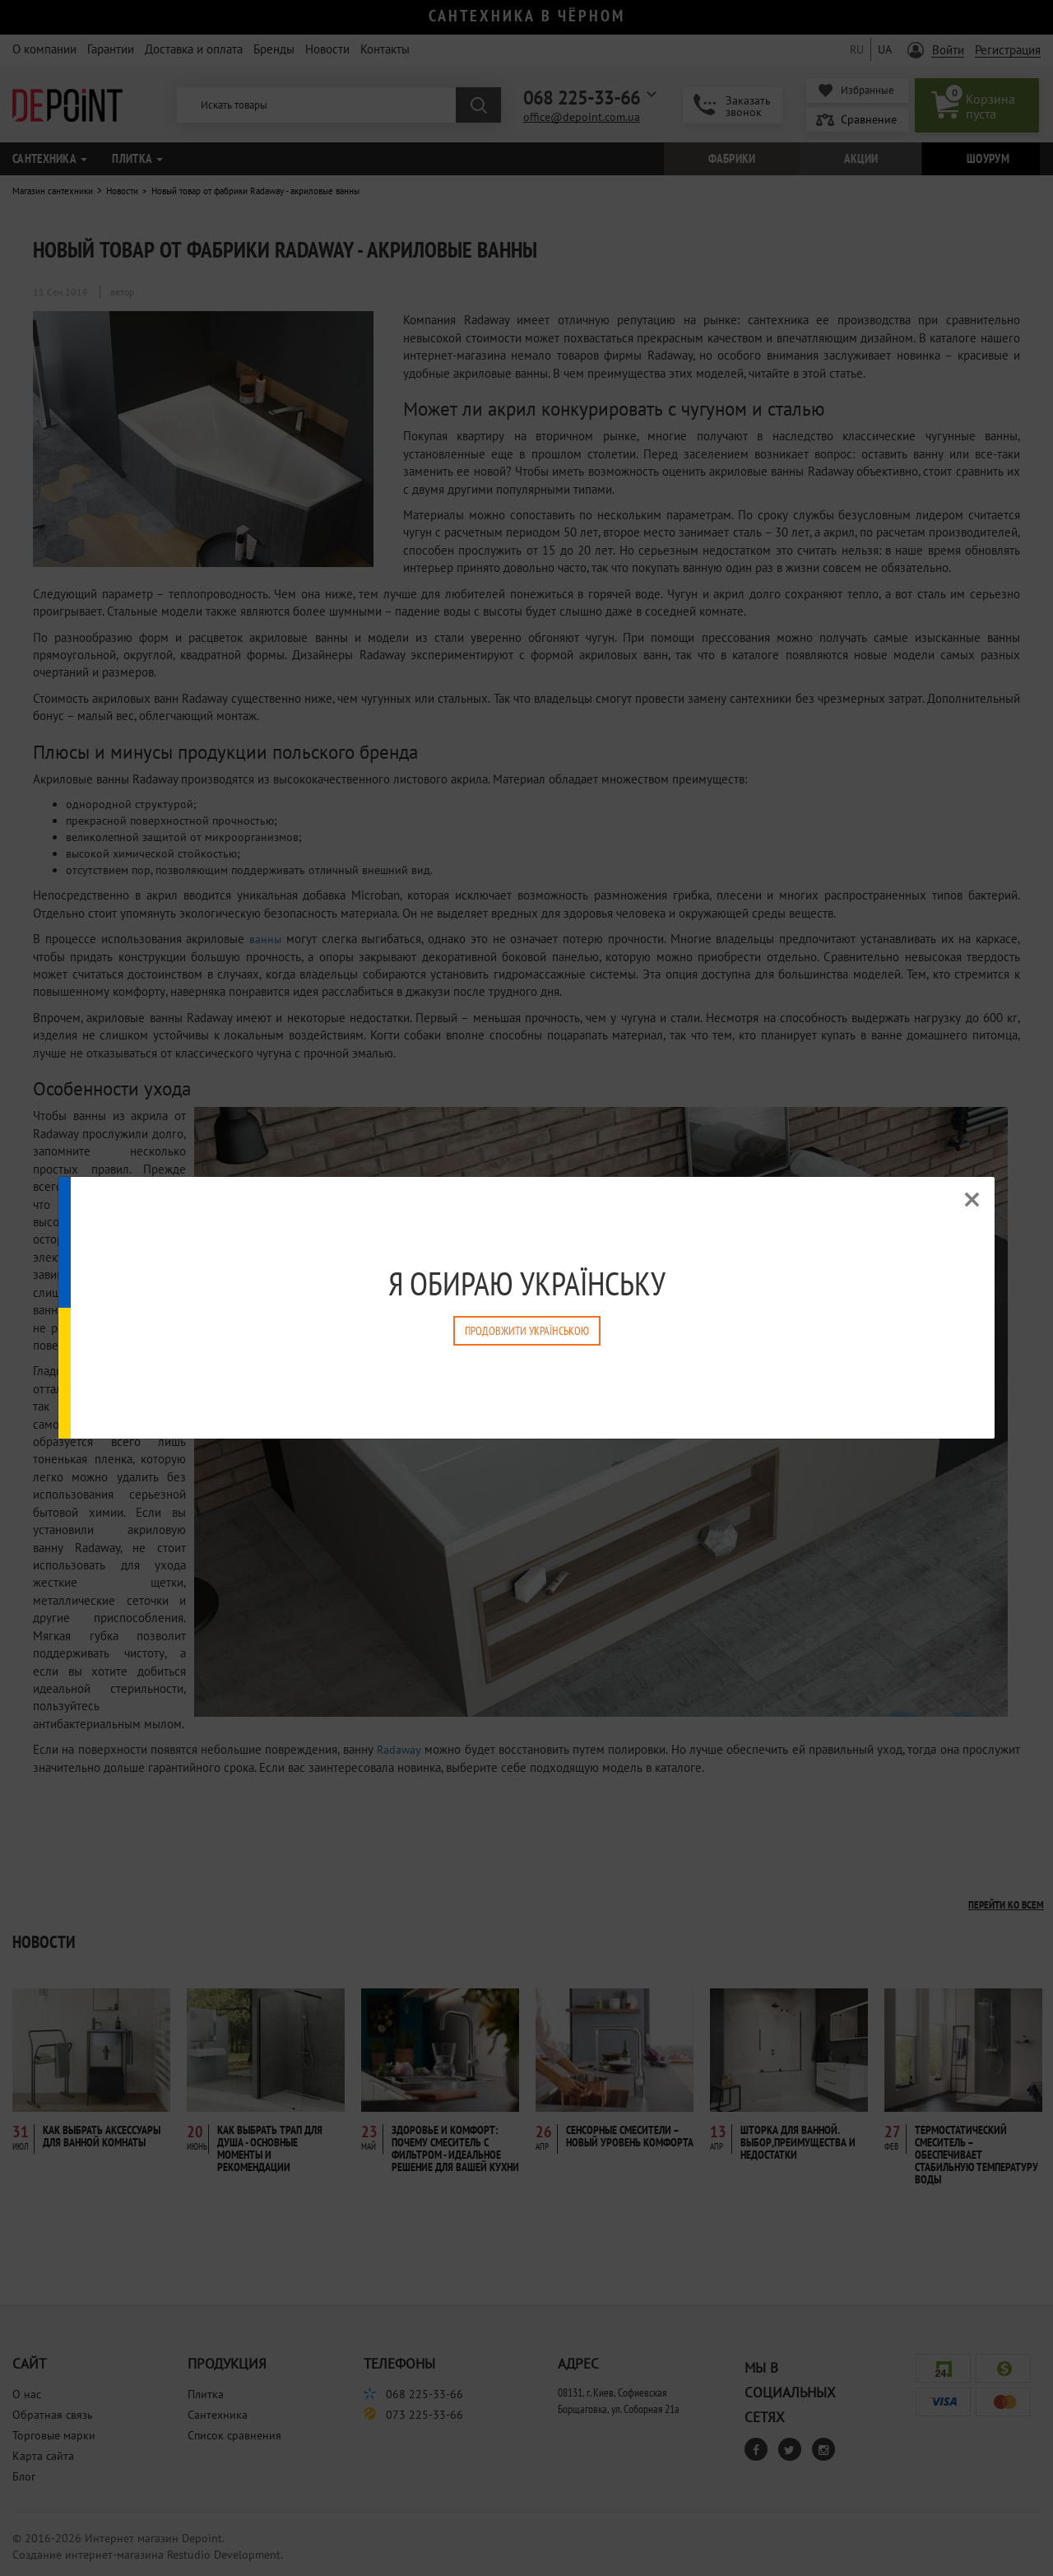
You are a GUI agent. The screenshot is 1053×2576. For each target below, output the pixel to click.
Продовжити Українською (527, 1330)
